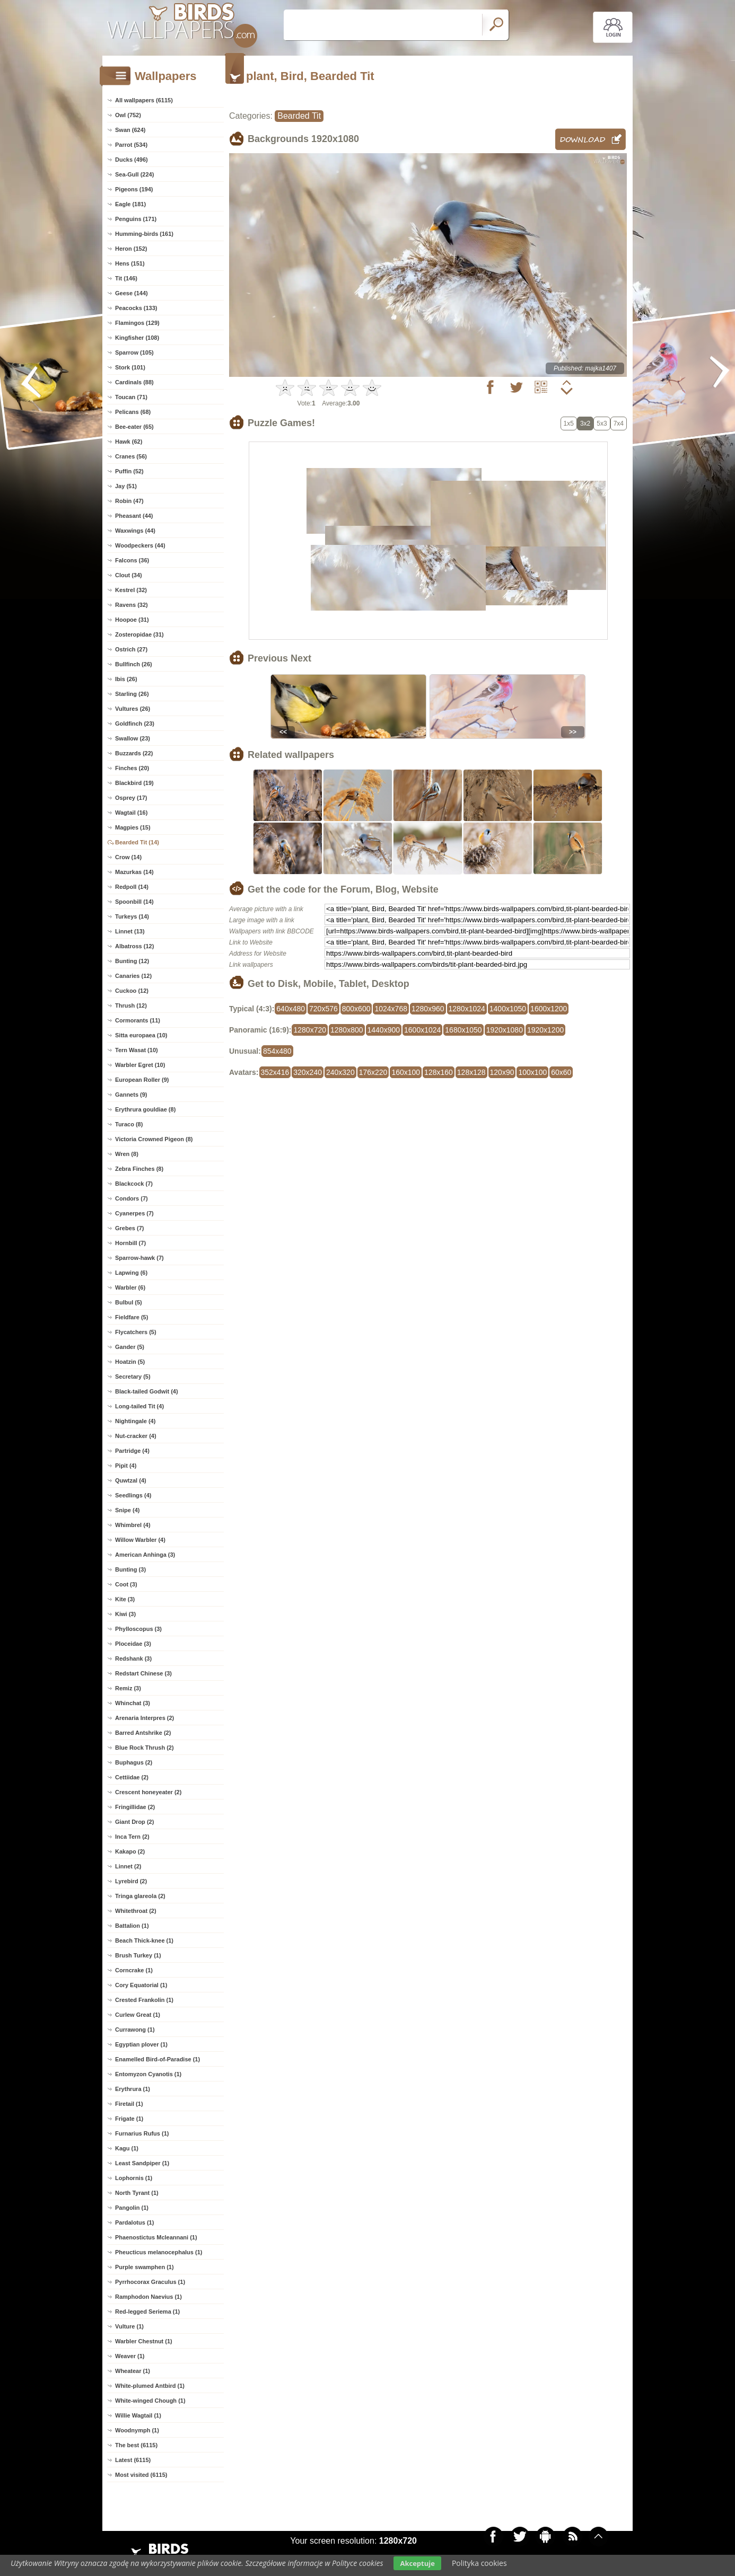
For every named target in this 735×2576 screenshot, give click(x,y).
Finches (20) (132, 768)
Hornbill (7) (130, 1243)
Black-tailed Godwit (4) (146, 1391)
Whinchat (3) (132, 1703)
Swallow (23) (132, 738)
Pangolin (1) (131, 2207)
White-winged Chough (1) (150, 2400)
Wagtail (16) (131, 812)
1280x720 (309, 1030)
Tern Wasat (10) (136, 1050)
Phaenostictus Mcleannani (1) (156, 2237)
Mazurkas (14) (134, 872)
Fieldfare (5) (131, 1317)
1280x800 (346, 1030)
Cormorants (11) (137, 1020)
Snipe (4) (127, 1510)
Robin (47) (129, 501)
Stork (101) (130, 367)
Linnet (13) (130, 931)
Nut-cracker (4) (135, 1436)
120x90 (502, 1072)
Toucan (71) (131, 397)
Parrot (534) (131, 145)
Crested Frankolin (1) (144, 2000)
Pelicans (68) (133, 412)
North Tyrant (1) (137, 2193)
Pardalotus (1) (134, 2222)
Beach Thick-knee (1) (144, 1940)
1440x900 (384, 1030)
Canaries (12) (133, 976)
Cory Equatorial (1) (141, 1985)
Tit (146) (126, 278)
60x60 (561, 1072)
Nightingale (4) (135, 1421)
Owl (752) (128, 115)
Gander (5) (129, 1347)
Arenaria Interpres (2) (144, 1718)
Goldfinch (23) (134, 723)
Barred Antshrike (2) (143, 1733)
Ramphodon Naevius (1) (148, 2296)
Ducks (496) (131, 159)
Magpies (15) (133, 827)
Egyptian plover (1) (141, 2044)
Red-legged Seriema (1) (147, 2311)
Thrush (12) (131, 1005)
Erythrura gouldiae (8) (145, 1109)
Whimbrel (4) (133, 1525)
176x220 (373, 1072)
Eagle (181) (130, 204)
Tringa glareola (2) (140, 1896)
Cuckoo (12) (131, 990)
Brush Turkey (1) (138, 1955)
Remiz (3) (128, 1688)
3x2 (585, 423)
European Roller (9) (142, 1080)
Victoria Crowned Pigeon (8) (154, 1139)
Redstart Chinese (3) (143, 1673)
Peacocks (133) (136, 308)
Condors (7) (131, 1198)
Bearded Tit (299, 115)
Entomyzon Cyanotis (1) (148, 2074)
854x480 (277, 1051)
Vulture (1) (129, 2326)
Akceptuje (417, 2563)
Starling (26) (132, 694)
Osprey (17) (131, 798)
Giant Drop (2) (134, 1822)
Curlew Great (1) (137, 2015)
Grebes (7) (129, 1228)
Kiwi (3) (125, 1614)
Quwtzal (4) (130, 1480)
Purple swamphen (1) (144, 2267)
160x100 (405, 1072)
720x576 (323, 1008)
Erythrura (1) (132, 2089)
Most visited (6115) (141, 2475)
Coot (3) (126, 1584)
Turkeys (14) (132, 916)
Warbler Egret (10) (140, 1065)
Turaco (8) (129, 1124)
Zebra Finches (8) (139, 1169)
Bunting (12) (132, 961)
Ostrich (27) (131, 649)
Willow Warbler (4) (140, 1540)
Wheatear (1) (132, 2371)
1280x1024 (467, 1008)
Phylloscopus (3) (138, 1629)
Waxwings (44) (135, 530)
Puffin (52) (129, 471)
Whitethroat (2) (135, 1911)
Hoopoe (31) (132, 619)
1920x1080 (504, 1030)
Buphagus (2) (133, 1762)
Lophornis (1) (133, 2178)
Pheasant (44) (134, 516)
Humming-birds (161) (144, 234)
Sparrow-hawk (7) (139, 1258)
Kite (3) (125, 1599)
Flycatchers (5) (135, 1332)
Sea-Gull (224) (134, 174)
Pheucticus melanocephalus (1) (158, 2252)
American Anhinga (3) (145, 1554)
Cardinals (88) (134, 382)
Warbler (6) (130, 1287)
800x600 (356, 1008)
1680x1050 (463, 1030)
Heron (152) (131, 248)
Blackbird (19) (134, 783)
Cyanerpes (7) (134, 1213)
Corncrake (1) (134, 1970)
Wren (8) (126, 1154)
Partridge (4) (132, 1451)
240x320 (340, 1072)
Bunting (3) (130, 1569)
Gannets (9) (131, 1094)
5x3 (602, 423)
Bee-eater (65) (134, 427)
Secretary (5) (133, 1376)
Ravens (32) (131, 605)
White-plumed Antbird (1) (150, 2386)
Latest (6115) (133, 2460)
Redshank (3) (133, 1658)
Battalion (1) (132, 1925)
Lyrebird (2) (131, 1881)
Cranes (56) (131, 456)
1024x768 (390, 1008)
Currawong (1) (135, 2029)
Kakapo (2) (130, 1851)
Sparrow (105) (134, 352)
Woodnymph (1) (137, 2430)
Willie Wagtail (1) (138, 2415)
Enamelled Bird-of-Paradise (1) (157, 2059)
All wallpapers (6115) (144, 100)
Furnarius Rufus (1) (142, 2133)
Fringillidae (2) (135, 1807)
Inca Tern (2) (132, 1836)
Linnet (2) (128, 1866)
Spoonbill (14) (134, 901)
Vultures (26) (132, 708)
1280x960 (428, 1008)
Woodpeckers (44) (140, 545)
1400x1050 (507, 1008)
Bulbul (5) (128, 1302)
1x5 (569, 423)
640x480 (290, 1008)
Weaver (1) (129, 2356)
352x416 (275, 1072)
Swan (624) (130, 130)
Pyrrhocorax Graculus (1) (150, 2282)
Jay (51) (126, 486)
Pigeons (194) (134, 189)
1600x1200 (548, 1008)
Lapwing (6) (131, 1272)
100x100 (532, 1072)
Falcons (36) (132, 560)
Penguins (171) (135, 219)
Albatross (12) (134, 946)
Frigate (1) (129, 2118)
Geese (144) (131, 293)
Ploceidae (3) (133, 1643)
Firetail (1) (129, 2104)
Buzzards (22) (134, 753)
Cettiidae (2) (131, 1777)
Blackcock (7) (134, 1183)
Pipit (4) (125, 1465)
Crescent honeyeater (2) (148, 1792)
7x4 (619, 423)
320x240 (307, 1072)
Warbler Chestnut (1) (143, 2341)
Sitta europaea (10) (141, 1035)
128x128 (471, 1072)
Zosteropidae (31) (139, 634)
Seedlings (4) (133, 1495)
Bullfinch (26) (133, 664)
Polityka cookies (479, 2563)
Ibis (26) (126, 679)
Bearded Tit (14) (137, 842)
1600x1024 (422, 1030)
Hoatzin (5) (130, 1361)
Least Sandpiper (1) (142, 2163)
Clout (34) (128, 575)
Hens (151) (130, 263)
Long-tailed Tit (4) (139, 1406)
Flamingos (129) (137, 323)
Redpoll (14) (131, 887)
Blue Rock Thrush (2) (144, 1747)
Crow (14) (128, 857)
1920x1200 (545, 1030)
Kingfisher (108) (137, 337)
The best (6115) (136, 2445)
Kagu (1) (126, 2148)
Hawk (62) (128, 441)
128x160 (438, 1072)
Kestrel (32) (131, 590)
